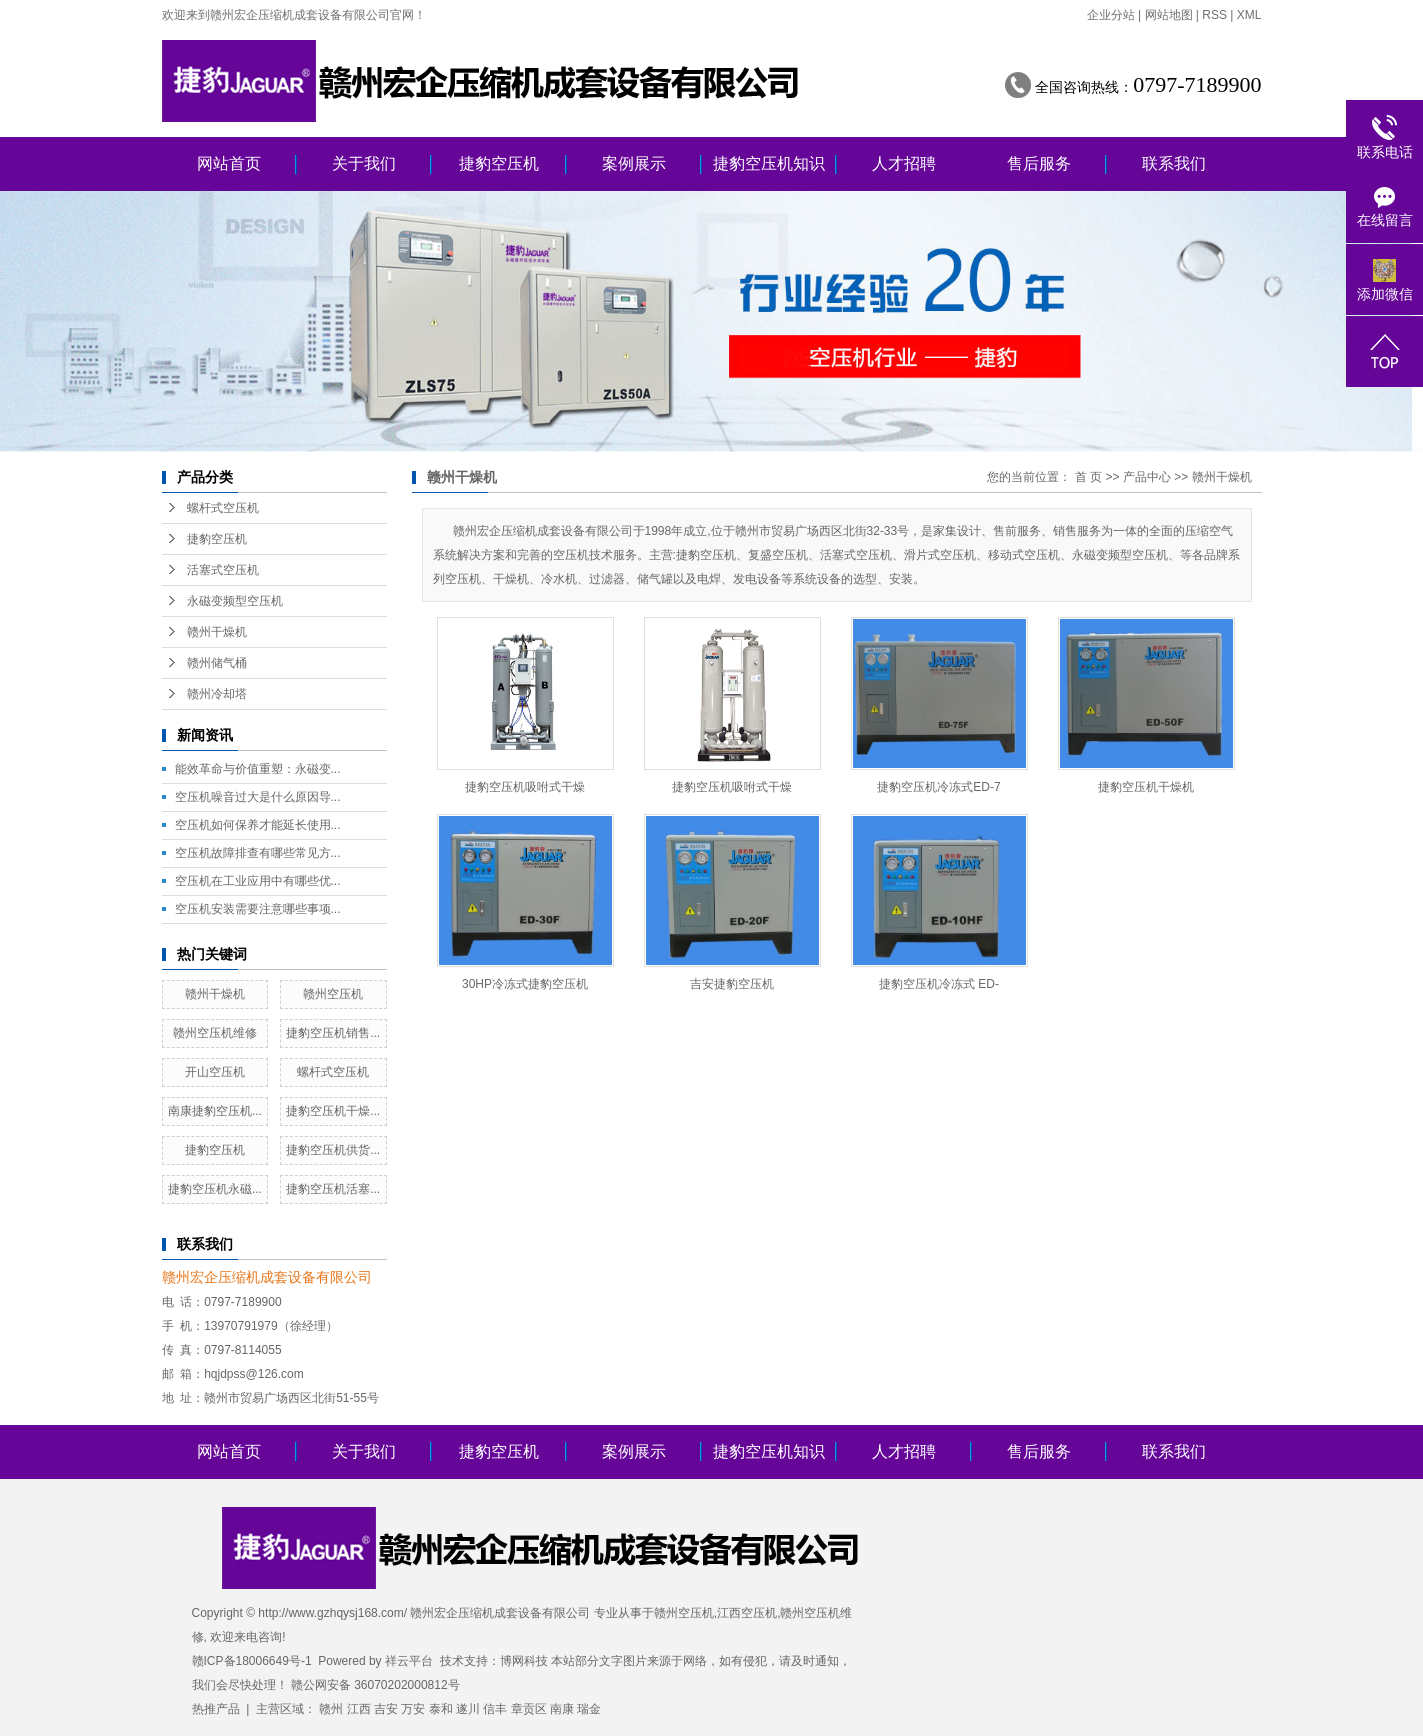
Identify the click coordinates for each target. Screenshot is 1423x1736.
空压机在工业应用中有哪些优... (258, 881)
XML (1249, 15)
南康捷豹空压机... (215, 1111)
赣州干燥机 (217, 632)
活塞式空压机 (223, 570)
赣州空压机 (333, 994)
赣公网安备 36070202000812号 (375, 1685)
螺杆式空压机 (223, 508)
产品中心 (1147, 477)
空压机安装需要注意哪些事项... (258, 909)
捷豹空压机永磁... (215, 1189)
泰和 (441, 1709)
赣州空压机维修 (215, 1033)
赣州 (331, 1709)
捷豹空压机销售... (333, 1033)
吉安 (386, 1709)
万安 (413, 1709)
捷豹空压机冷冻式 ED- (939, 984)
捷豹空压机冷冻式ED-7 (938, 787)
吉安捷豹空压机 (732, 984)
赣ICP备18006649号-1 (252, 1661)
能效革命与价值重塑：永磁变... (258, 769)
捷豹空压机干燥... (333, 1111)
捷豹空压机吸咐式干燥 (525, 787)
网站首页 (229, 163)
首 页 (1088, 477)
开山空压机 (215, 1072)
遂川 (468, 1709)
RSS (1214, 15)
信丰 (495, 1709)
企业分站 (1111, 15)
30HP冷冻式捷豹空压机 (525, 984)
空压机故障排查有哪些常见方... (258, 853)
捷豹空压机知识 (769, 163)
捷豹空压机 (499, 163)
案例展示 (634, 163)
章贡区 (529, 1709)
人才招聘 (904, 163)
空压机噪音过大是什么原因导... (258, 797)
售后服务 (1039, 163)
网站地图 (1169, 15)
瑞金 (589, 1709)
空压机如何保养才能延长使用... (258, 825)
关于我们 (364, 163)
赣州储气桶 (217, 663)
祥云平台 (409, 1661)
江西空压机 (747, 1613)
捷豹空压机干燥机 (1146, 787)
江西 (359, 1709)
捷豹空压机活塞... (333, 1189)
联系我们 (1174, 163)
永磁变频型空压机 (235, 601)
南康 (562, 1709)
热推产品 (216, 1709)
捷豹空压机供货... (333, 1150)
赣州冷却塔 (217, 694)
